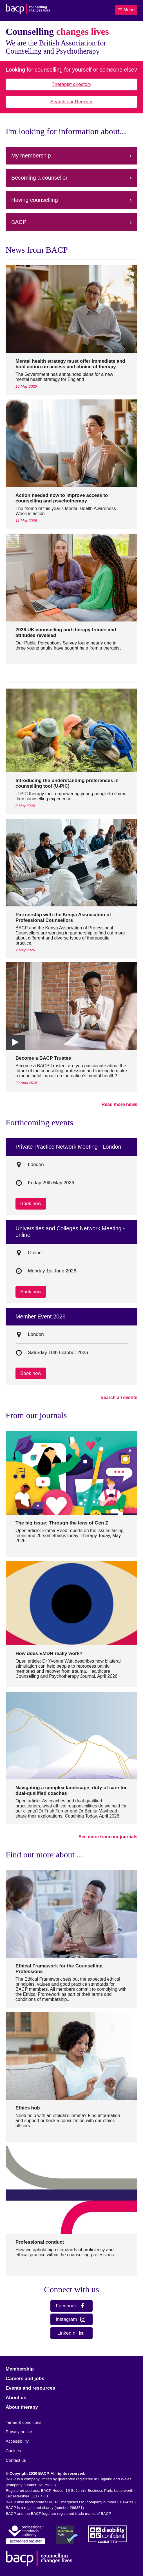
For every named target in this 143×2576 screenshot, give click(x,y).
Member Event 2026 (40, 1316)
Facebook (70, 2305)
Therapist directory (71, 84)
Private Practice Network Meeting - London (68, 1147)
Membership (20, 2369)
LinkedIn (70, 2333)
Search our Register (71, 101)
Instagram (70, 2319)
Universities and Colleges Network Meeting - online (70, 1231)
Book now (30, 1203)
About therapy (22, 2407)
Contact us (16, 2460)
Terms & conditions (23, 2422)
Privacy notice (19, 2431)
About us (16, 2397)
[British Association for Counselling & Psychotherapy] (28, 9)
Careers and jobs (25, 2378)
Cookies (13, 2450)
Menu (126, 9)
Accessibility (17, 2441)
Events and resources (30, 2388)
